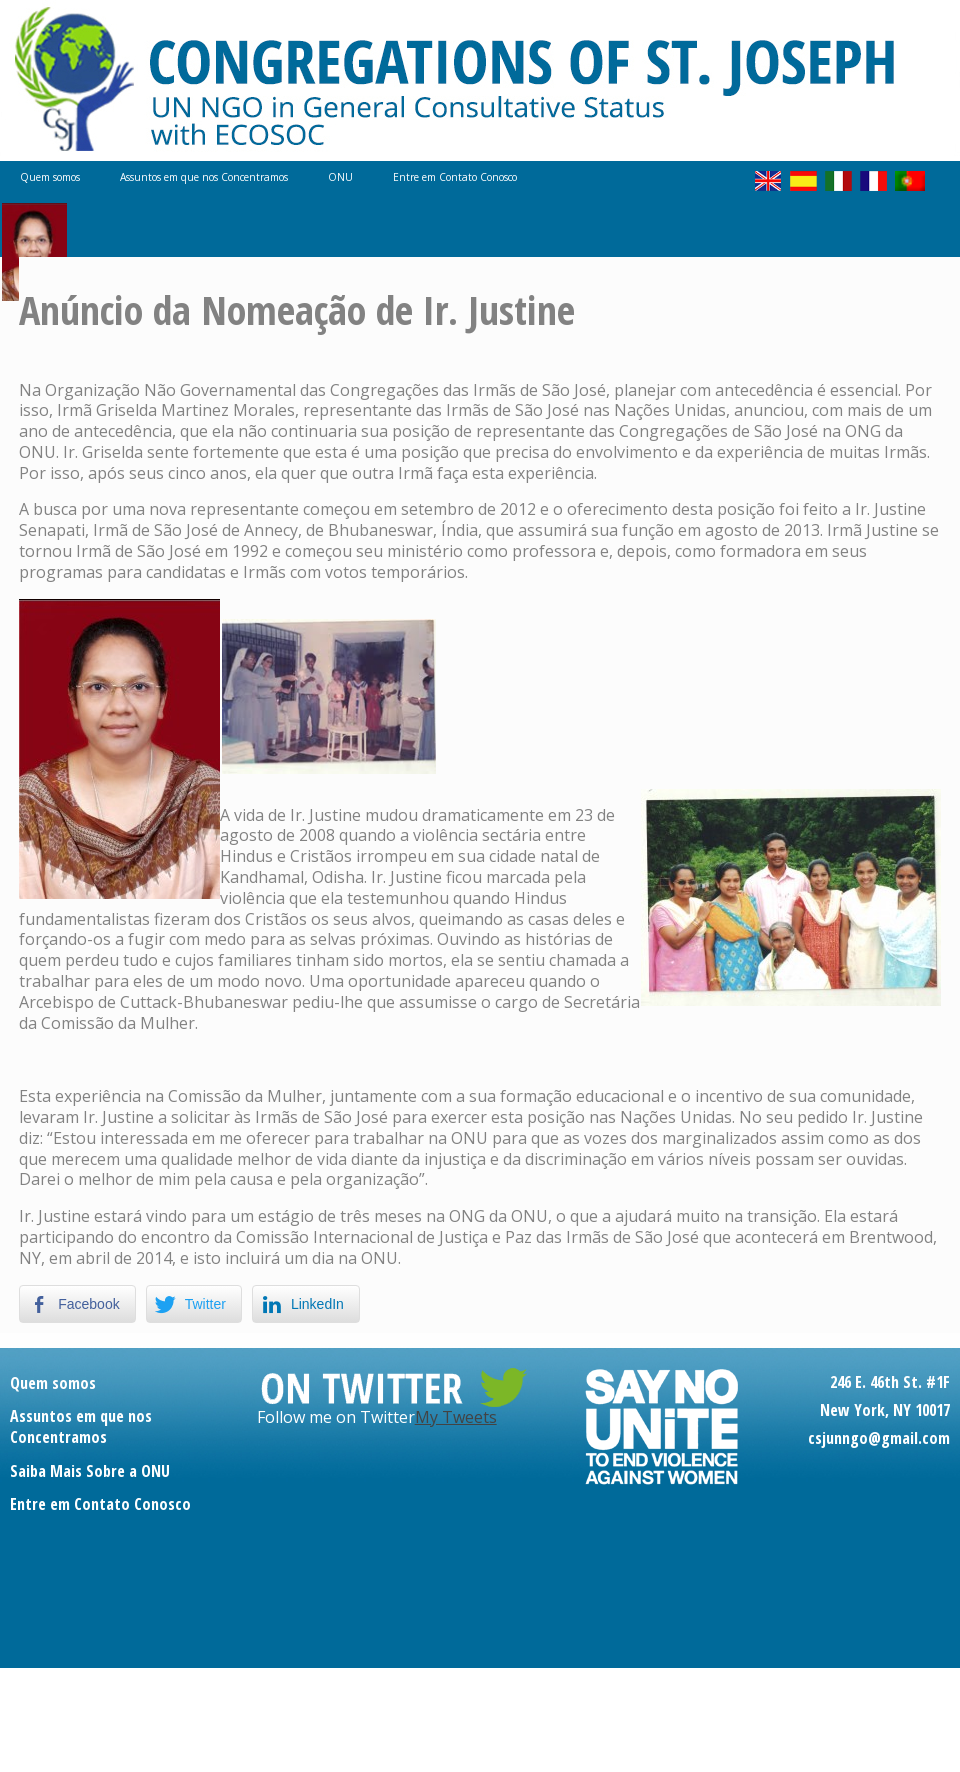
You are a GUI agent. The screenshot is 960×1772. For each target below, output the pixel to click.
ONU (340, 177)
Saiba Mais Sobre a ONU (90, 1471)
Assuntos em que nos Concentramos (204, 177)
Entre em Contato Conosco (455, 177)
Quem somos (50, 177)
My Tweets (456, 1417)
